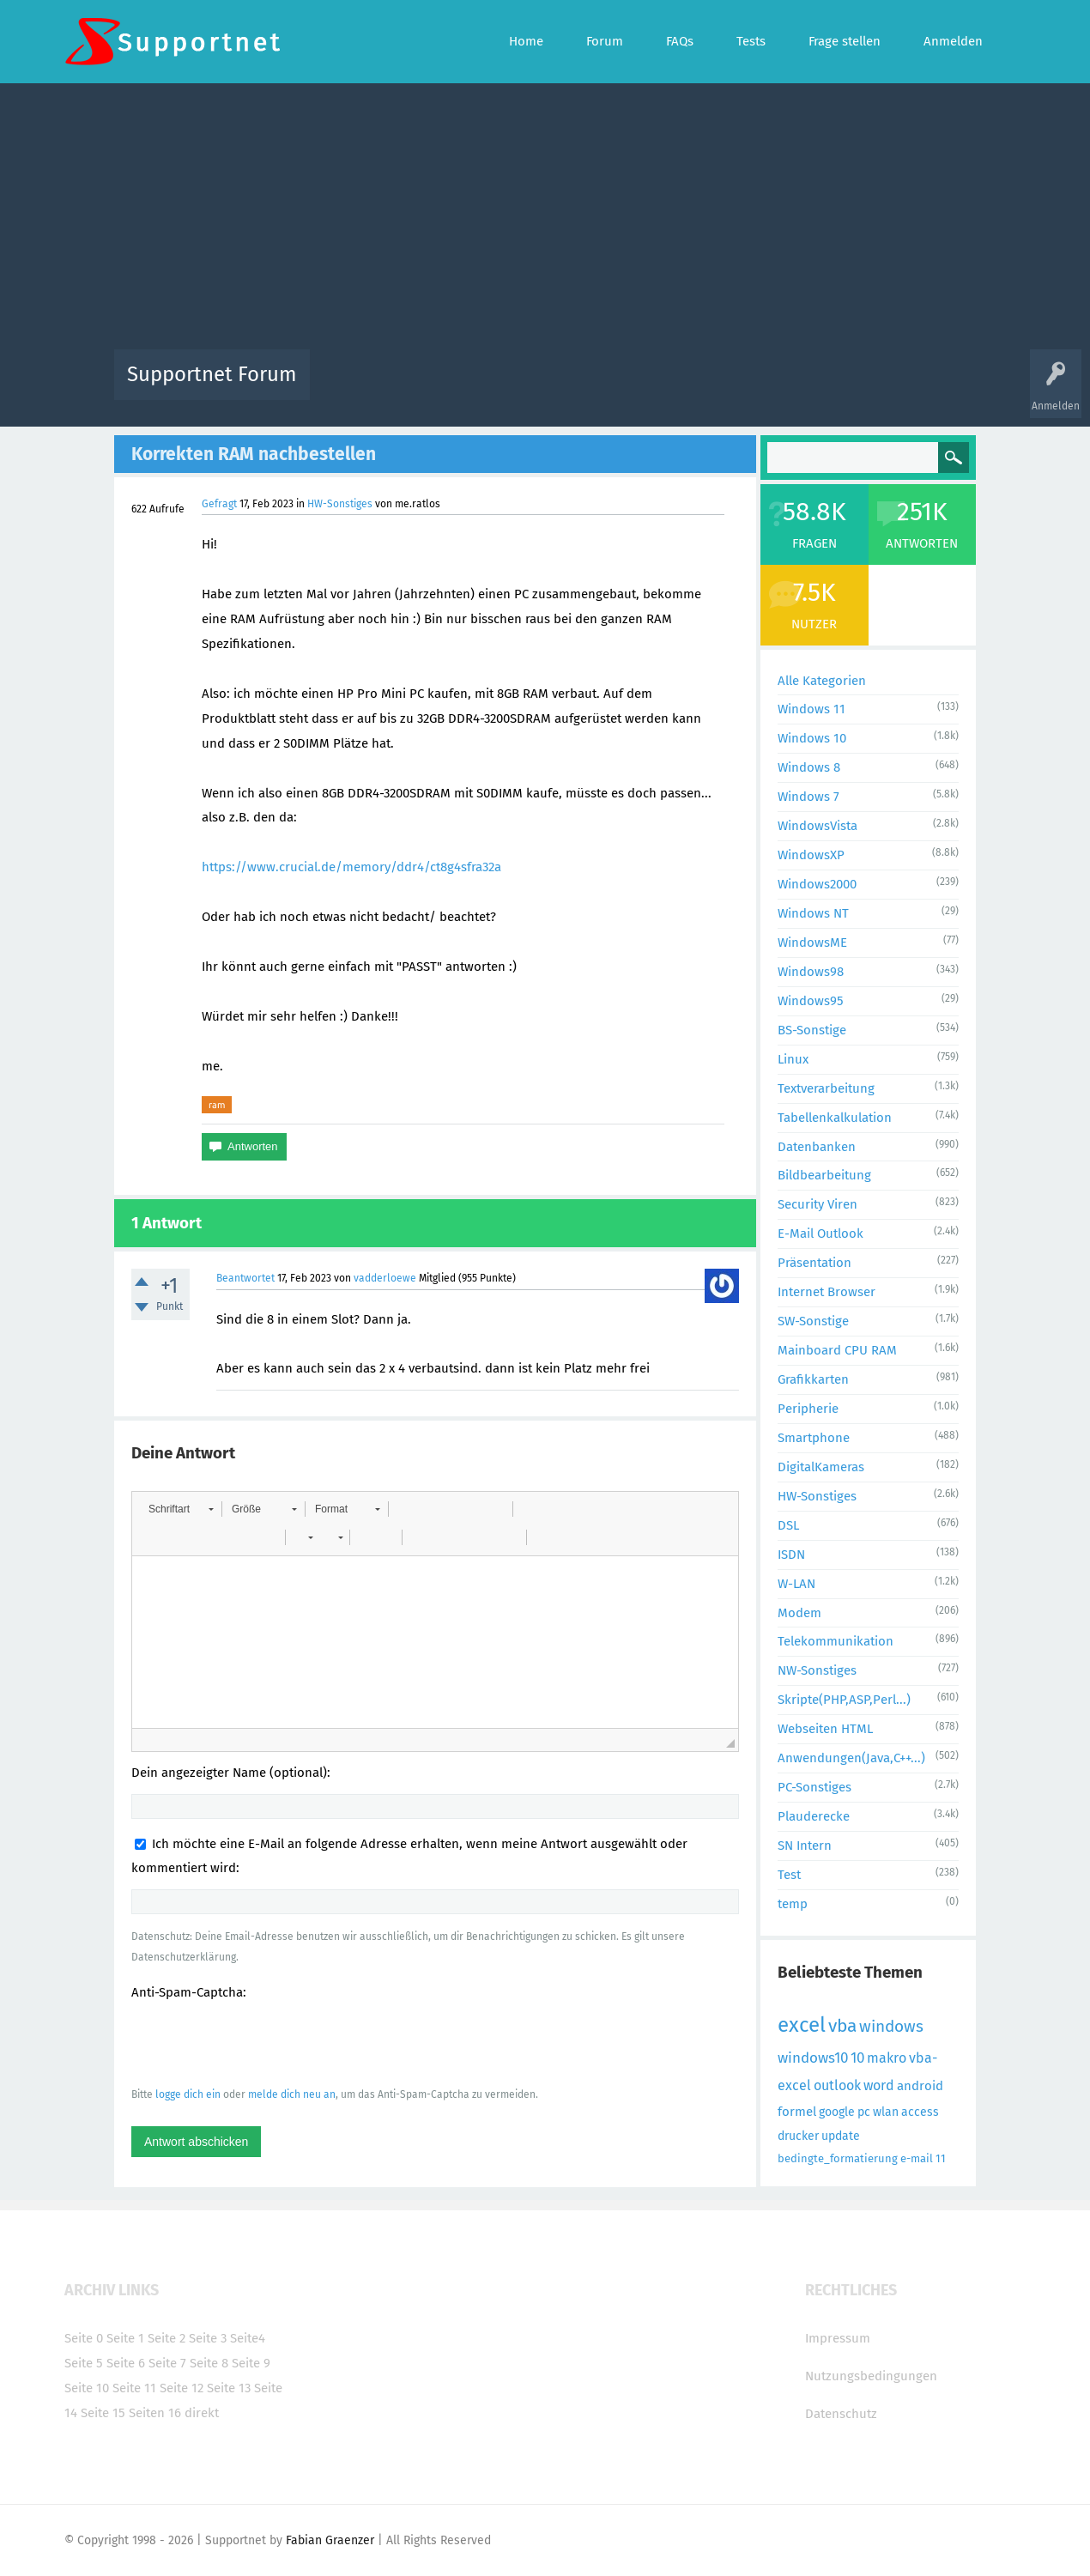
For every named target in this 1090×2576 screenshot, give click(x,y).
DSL (788, 1525)
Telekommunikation (835, 1641)
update (840, 2136)
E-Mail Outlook (820, 1233)
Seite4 (247, 2338)
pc (863, 2112)
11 (941, 2158)
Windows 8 (809, 767)
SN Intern (805, 1845)
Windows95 (811, 1001)
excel (802, 2025)
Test (789, 1874)
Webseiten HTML (825, 1729)
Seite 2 (166, 2338)
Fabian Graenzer (330, 2540)
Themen (637, 386)
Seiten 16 (155, 2413)
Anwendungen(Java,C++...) (851, 1758)
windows (891, 2026)
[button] (180, 1509)
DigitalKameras (821, 1467)
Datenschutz (841, 2413)
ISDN (791, 1554)
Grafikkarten (813, 1379)
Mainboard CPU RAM (837, 1350)
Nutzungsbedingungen (871, 2376)
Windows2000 (817, 884)
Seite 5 (83, 2363)
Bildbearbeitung (824, 1175)
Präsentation (814, 1262)
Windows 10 (812, 738)
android (920, 2086)
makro (886, 2058)
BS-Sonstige (812, 1030)
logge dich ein (188, 2094)
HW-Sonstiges (339, 504)
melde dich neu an (292, 2094)
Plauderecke (814, 1816)
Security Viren (817, 1204)
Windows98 (811, 971)
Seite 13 (229, 2388)
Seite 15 (103, 2413)
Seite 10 (86, 2388)
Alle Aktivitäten (357, 386)
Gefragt (219, 504)
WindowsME (812, 942)
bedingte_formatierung (838, 2158)
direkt (202, 2413)
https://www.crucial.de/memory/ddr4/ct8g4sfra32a (351, 867)
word (878, 2085)
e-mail (916, 2158)
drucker (798, 2136)
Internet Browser (826, 1292)
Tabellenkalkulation (835, 1117)
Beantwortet (245, 1278)
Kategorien (697, 386)
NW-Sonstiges (817, 1670)
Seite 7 (167, 2363)
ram (217, 1105)
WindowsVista (817, 825)
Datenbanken (817, 1147)
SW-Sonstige (813, 1321)
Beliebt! (496, 386)
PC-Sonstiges (814, 1787)
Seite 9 (251, 2363)
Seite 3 (208, 2338)
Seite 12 (181, 2388)
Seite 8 (209, 2363)
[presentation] (261, 2042)
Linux (793, 1059)
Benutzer (759, 386)
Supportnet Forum (212, 374)
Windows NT (813, 913)
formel (797, 2111)
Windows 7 (808, 796)
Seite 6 (125, 2363)
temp (793, 1904)
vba (842, 2026)
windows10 (813, 2058)
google (837, 2112)
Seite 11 (134, 2388)
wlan (886, 2112)
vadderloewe (385, 1278)
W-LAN (796, 1583)
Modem (799, 1613)
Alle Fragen (436, 386)
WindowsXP (811, 855)
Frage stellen (825, 386)
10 (857, 2058)
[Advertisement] (545, 220)
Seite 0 (83, 2338)
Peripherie (808, 1408)
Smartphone (814, 1438)
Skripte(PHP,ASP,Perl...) (844, 1699)
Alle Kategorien (822, 680)
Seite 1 (125, 2338)
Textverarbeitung (826, 1088)
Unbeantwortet (567, 386)
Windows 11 (811, 709)
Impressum (837, 2338)
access (920, 2112)
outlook (837, 2085)
